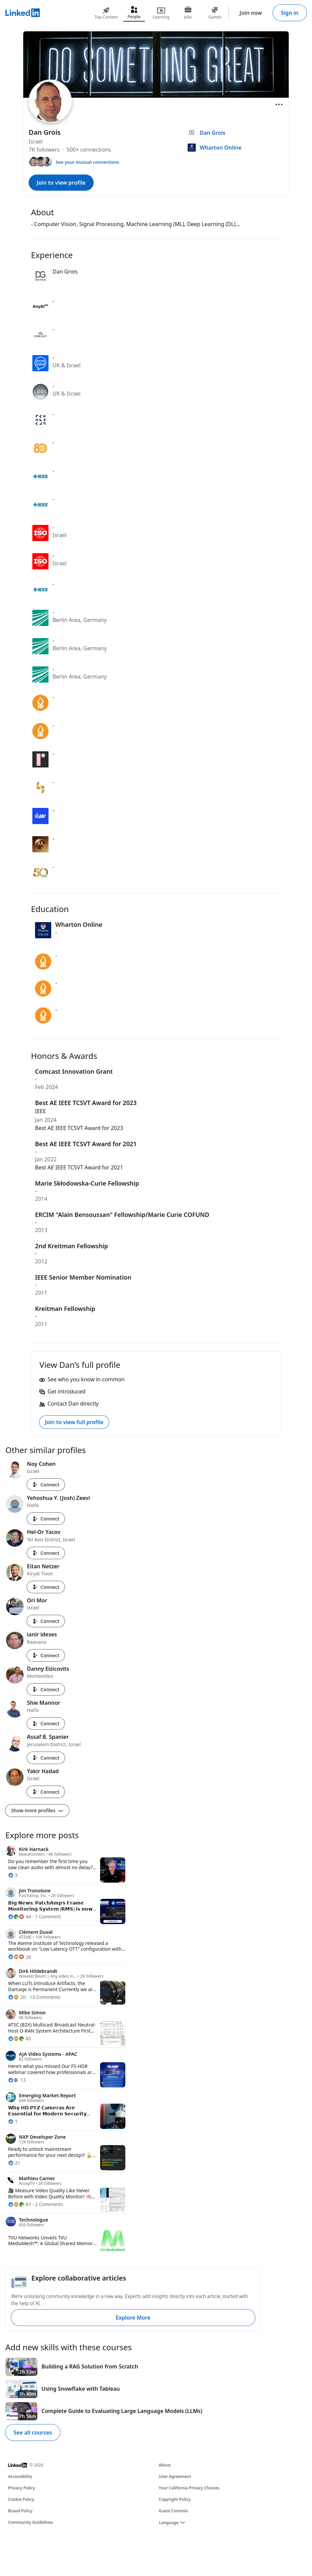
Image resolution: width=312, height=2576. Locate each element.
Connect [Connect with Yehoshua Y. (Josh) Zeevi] (45, 1518)
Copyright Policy (175, 2499)
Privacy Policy (21, 2488)
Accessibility (20, 2476)
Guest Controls (173, 2511)
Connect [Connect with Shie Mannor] (45, 1723)
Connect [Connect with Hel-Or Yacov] (45, 1553)
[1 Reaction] (13, 2121)
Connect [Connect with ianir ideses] (45, 1655)
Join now (251, 13)
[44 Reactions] (19, 1916)
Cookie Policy (21, 2499)
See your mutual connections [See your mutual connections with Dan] (87, 162)
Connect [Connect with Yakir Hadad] (45, 1792)
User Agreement (175, 2476)
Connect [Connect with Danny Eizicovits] (45, 1689)
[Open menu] (279, 104)
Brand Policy (20, 2511)
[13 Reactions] (17, 2079)
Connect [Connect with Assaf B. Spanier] (45, 1758)
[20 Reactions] (17, 1997)
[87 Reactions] (19, 2204)
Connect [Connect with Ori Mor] (45, 1621)
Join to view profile (61, 182)
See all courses (32, 2432)
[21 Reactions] (14, 2162)
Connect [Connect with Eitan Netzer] (45, 1587)
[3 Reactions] (13, 1875)
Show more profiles (37, 1810)
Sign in (290, 13)
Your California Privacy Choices (189, 2488)
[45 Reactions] (19, 2038)
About (165, 2465)
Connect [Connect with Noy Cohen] (45, 1484)
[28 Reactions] (19, 1956)
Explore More (133, 2317)
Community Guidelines (30, 2522)
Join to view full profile (74, 1422)
